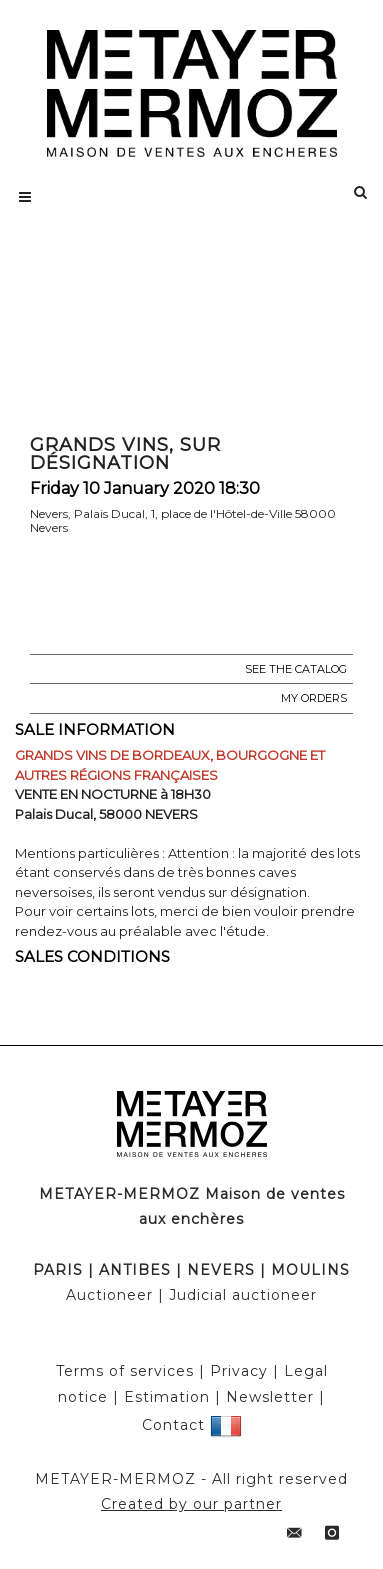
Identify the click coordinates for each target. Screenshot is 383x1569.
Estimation (167, 1397)
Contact (173, 1425)
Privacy (239, 1371)
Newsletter (270, 1397)
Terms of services (125, 1371)
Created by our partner (191, 1504)
